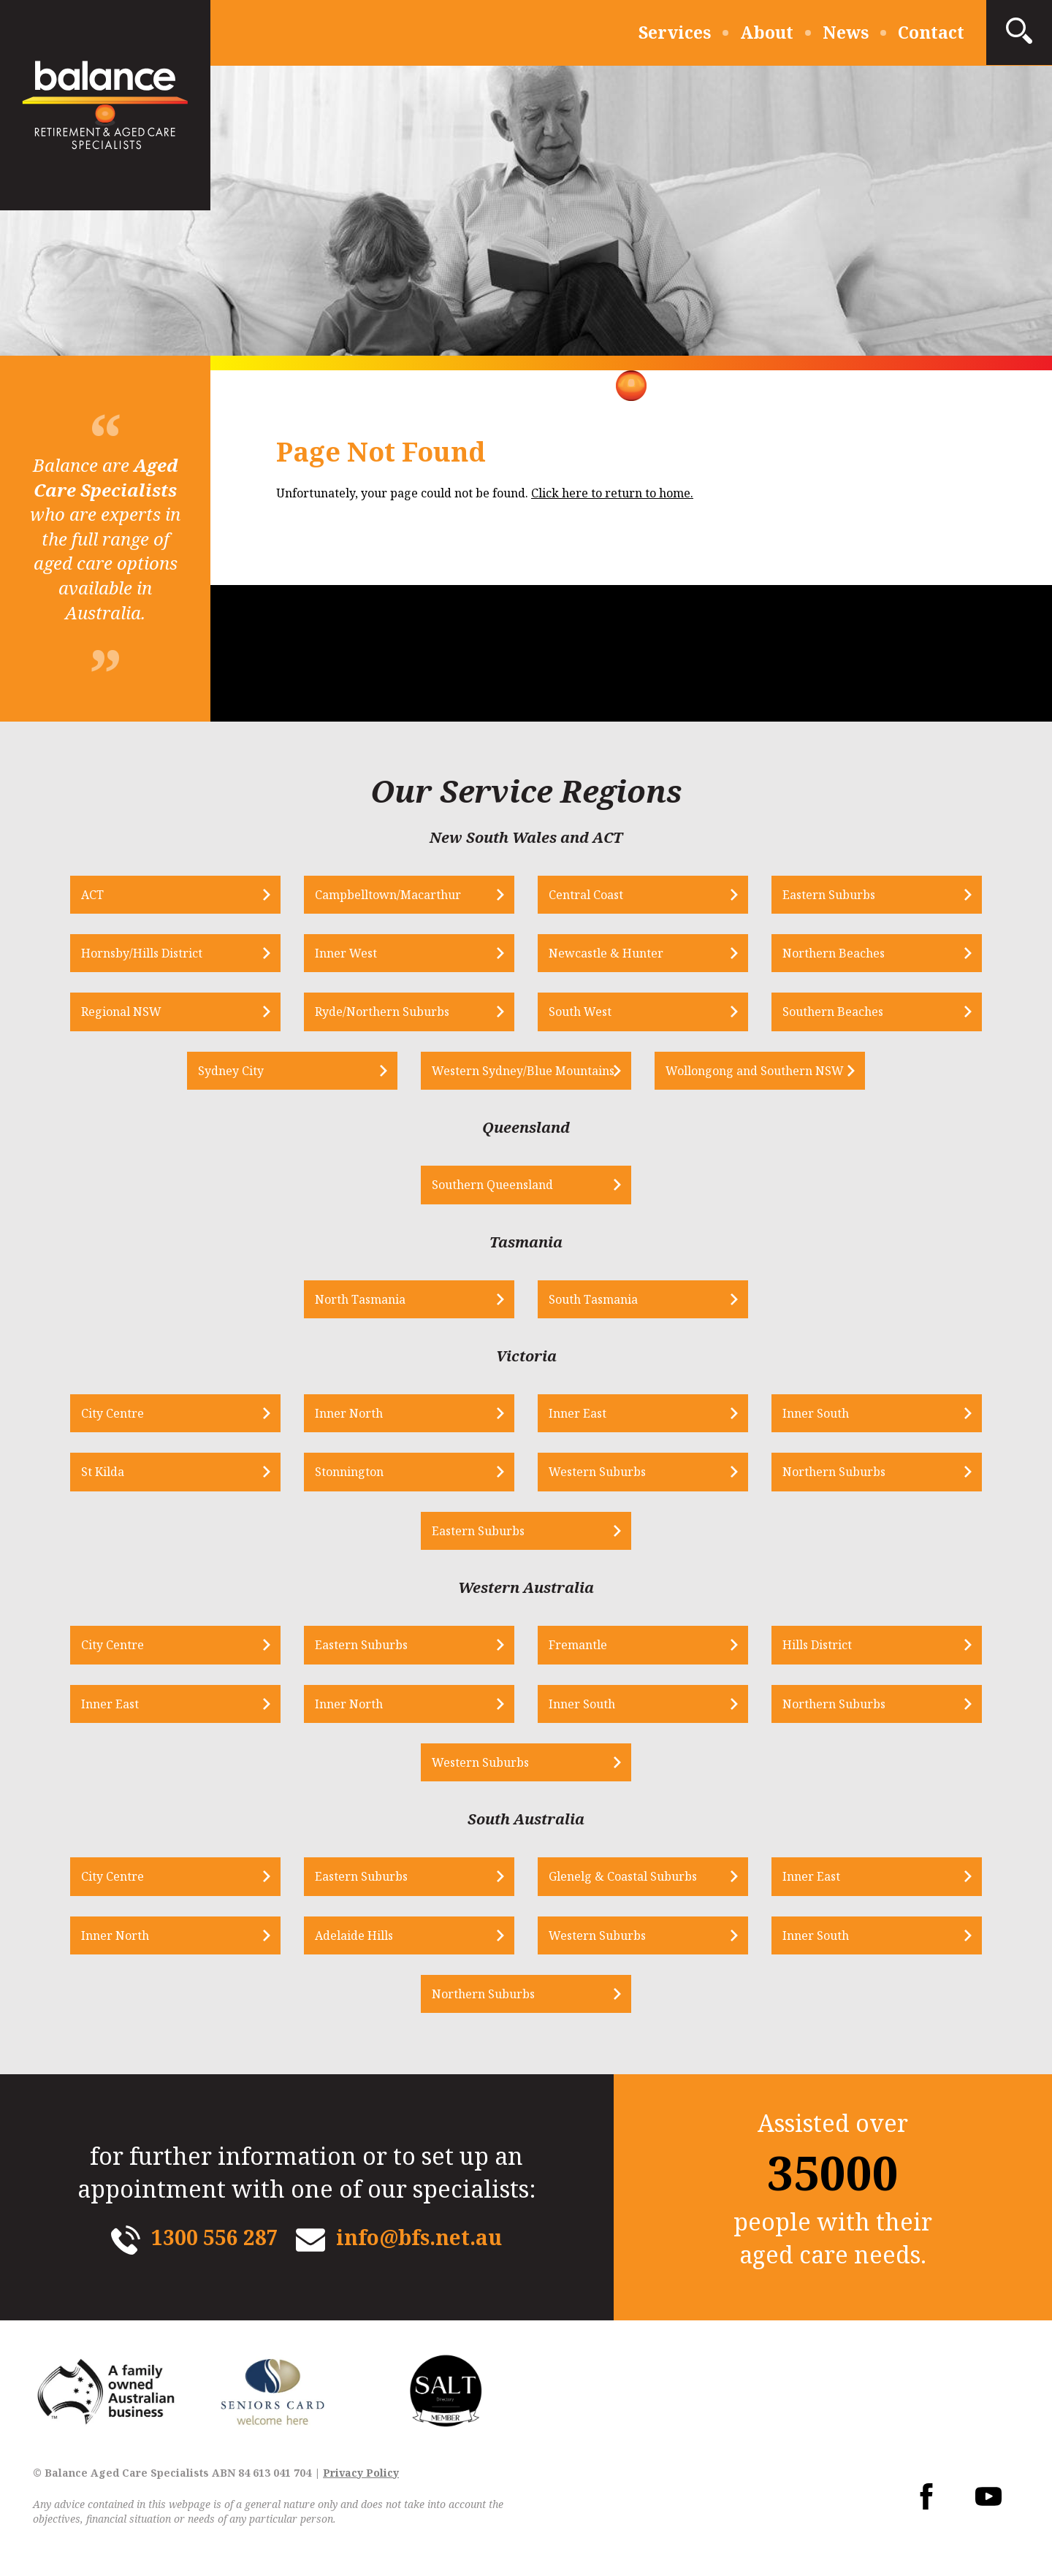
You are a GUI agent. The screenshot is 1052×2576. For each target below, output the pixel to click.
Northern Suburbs (833, 1472)
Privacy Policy (361, 2473)
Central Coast (586, 895)
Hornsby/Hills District (141, 953)
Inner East (577, 1413)
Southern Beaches (832, 1012)
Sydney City (231, 1071)
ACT (92, 895)
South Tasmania (593, 1299)
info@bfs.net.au (419, 2237)
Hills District (817, 1645)
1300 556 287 (214, 2237)
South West (580, 1012)
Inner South (815, 1413)
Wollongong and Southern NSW (755, 1071)
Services (675, 32)
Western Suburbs (597, 1472)
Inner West (346, 953)
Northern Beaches (833, 953)
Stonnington (349, 1472)
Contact (931, 32)
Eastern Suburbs (828, 895)
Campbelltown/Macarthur (388, 895)
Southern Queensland (492, 1185)
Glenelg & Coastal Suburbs (623, 1876)
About (766, 32)
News (846, 32)
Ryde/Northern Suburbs (382, 1012)
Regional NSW (121, 1012)
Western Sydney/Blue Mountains (523, 1071)
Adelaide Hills (354, 1935)
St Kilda (102, 1472)
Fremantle (578, 1645)
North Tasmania (360, 1299)
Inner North (349, 1413)
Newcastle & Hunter (606, 953)
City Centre (112, 1413)
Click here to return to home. (612, 493)
